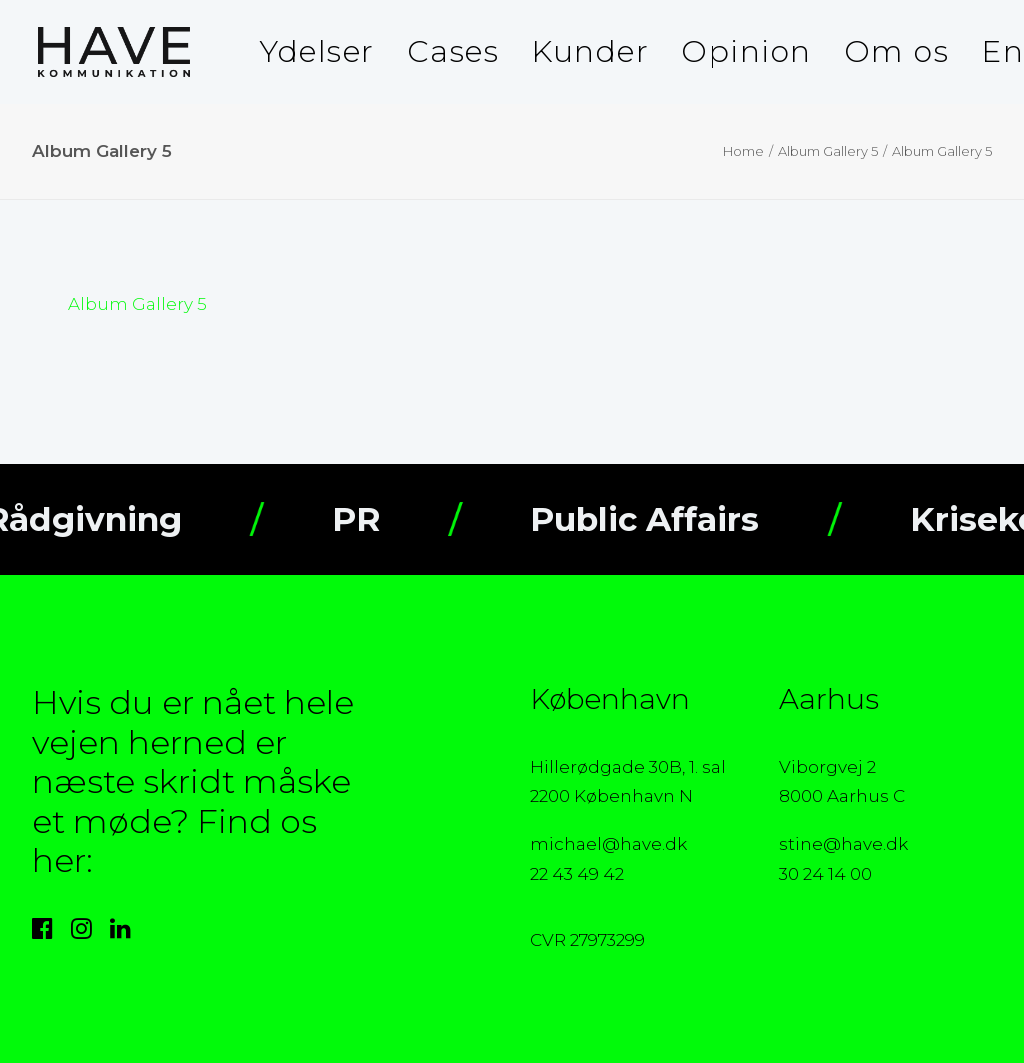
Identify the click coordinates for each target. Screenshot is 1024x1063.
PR (391, 519)
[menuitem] (317, 52)
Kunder (590, 51)
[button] (42, 933)
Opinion (746, 51)
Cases (453, 51)
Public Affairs (679, 519)
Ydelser (317, 51)
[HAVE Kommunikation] (108, 52)
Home (743, 151)
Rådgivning (118, 519)
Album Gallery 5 (828, 151)
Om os (897, 51)
